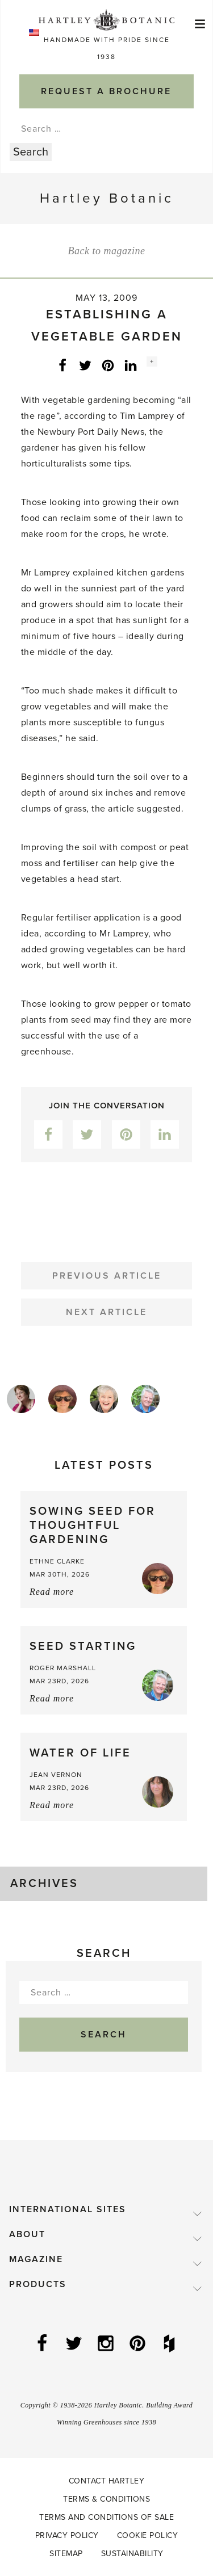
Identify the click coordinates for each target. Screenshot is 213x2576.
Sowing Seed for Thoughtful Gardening (93, 1526)
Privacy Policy (67, 2535)
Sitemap (66, 2553)
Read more (52, 1591)
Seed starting (83, 1646)
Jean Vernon (56, 1775)
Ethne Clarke (57, 1561)
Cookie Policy (147, 2535)
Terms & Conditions (106, 2499)
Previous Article (106, 1275)
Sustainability (132, 2553)
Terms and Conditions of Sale (106, 2517)
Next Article (106, 1312)
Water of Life (80, 1753)
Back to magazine (106, 251)
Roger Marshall (63, 1668)
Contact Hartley (107, 2481)
